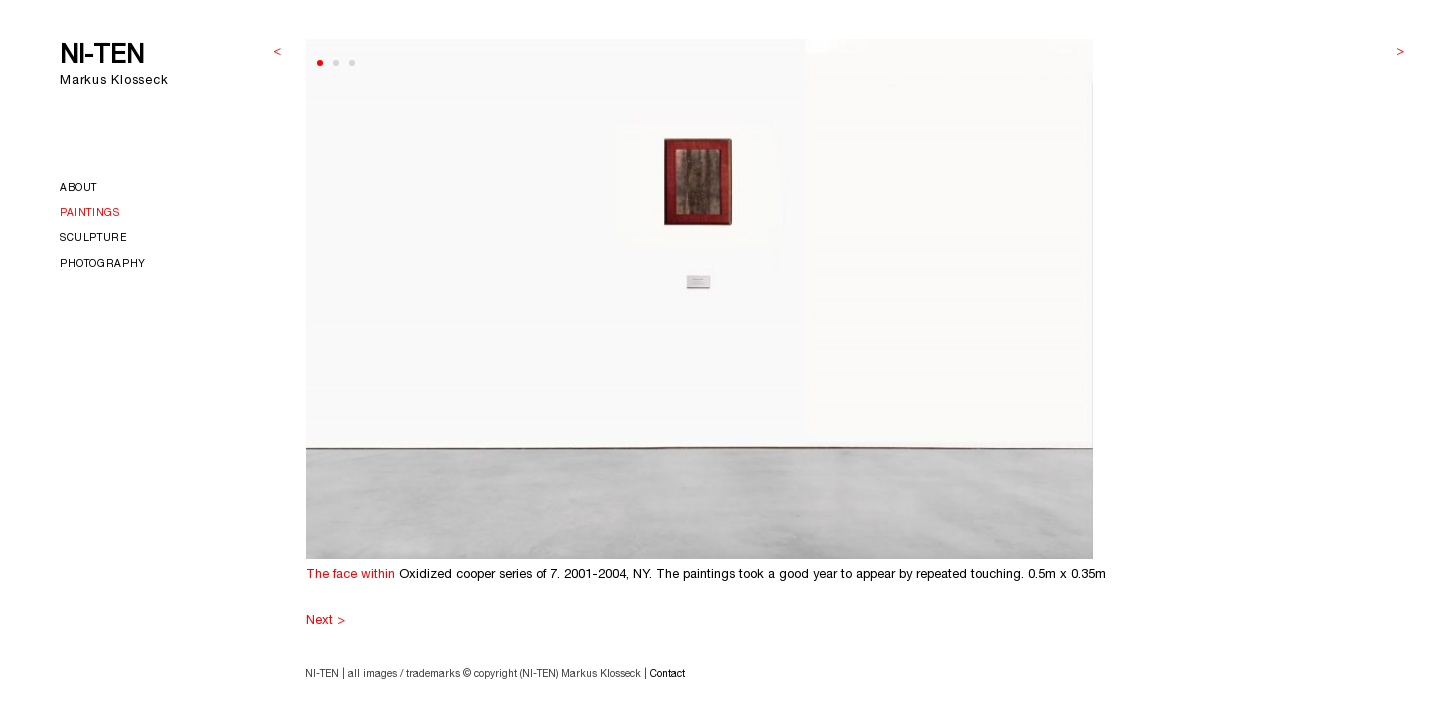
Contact (667, 675)
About (78, 189)
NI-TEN (102, 57)
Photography (103, 265)
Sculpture (93, 239)
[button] (320, 63)
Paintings (90, 214)
